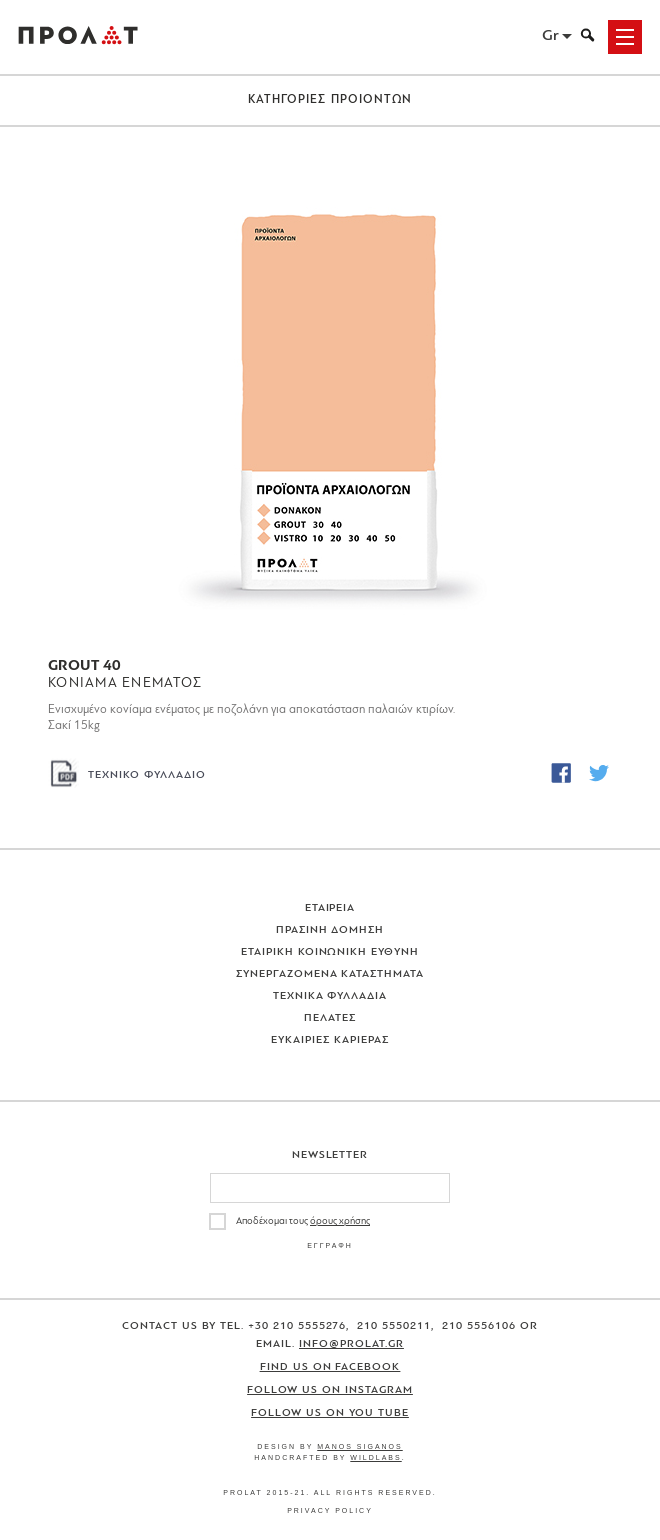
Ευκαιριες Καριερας (330, 1040)
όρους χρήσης (340, 1221)
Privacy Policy (330, 1510)
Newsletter (330, 1155)
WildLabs (375, 1457)
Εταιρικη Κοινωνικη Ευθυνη (330, 952)
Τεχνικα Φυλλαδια (330, 996)
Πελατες (330, 1018)
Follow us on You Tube (330, 1413)
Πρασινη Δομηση (330, 930)
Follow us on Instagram (330, 1390)
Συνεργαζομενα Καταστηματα (330, 974)
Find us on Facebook (330, 1367)
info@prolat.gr (351, 1344)
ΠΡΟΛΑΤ (78, 37)
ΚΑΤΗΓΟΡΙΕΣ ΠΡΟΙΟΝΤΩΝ (330, 100)
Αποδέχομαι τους (303, 1221)
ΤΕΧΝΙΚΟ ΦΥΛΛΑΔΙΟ (147, 775)
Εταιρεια (330, 908)
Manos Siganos (360, 1446)
